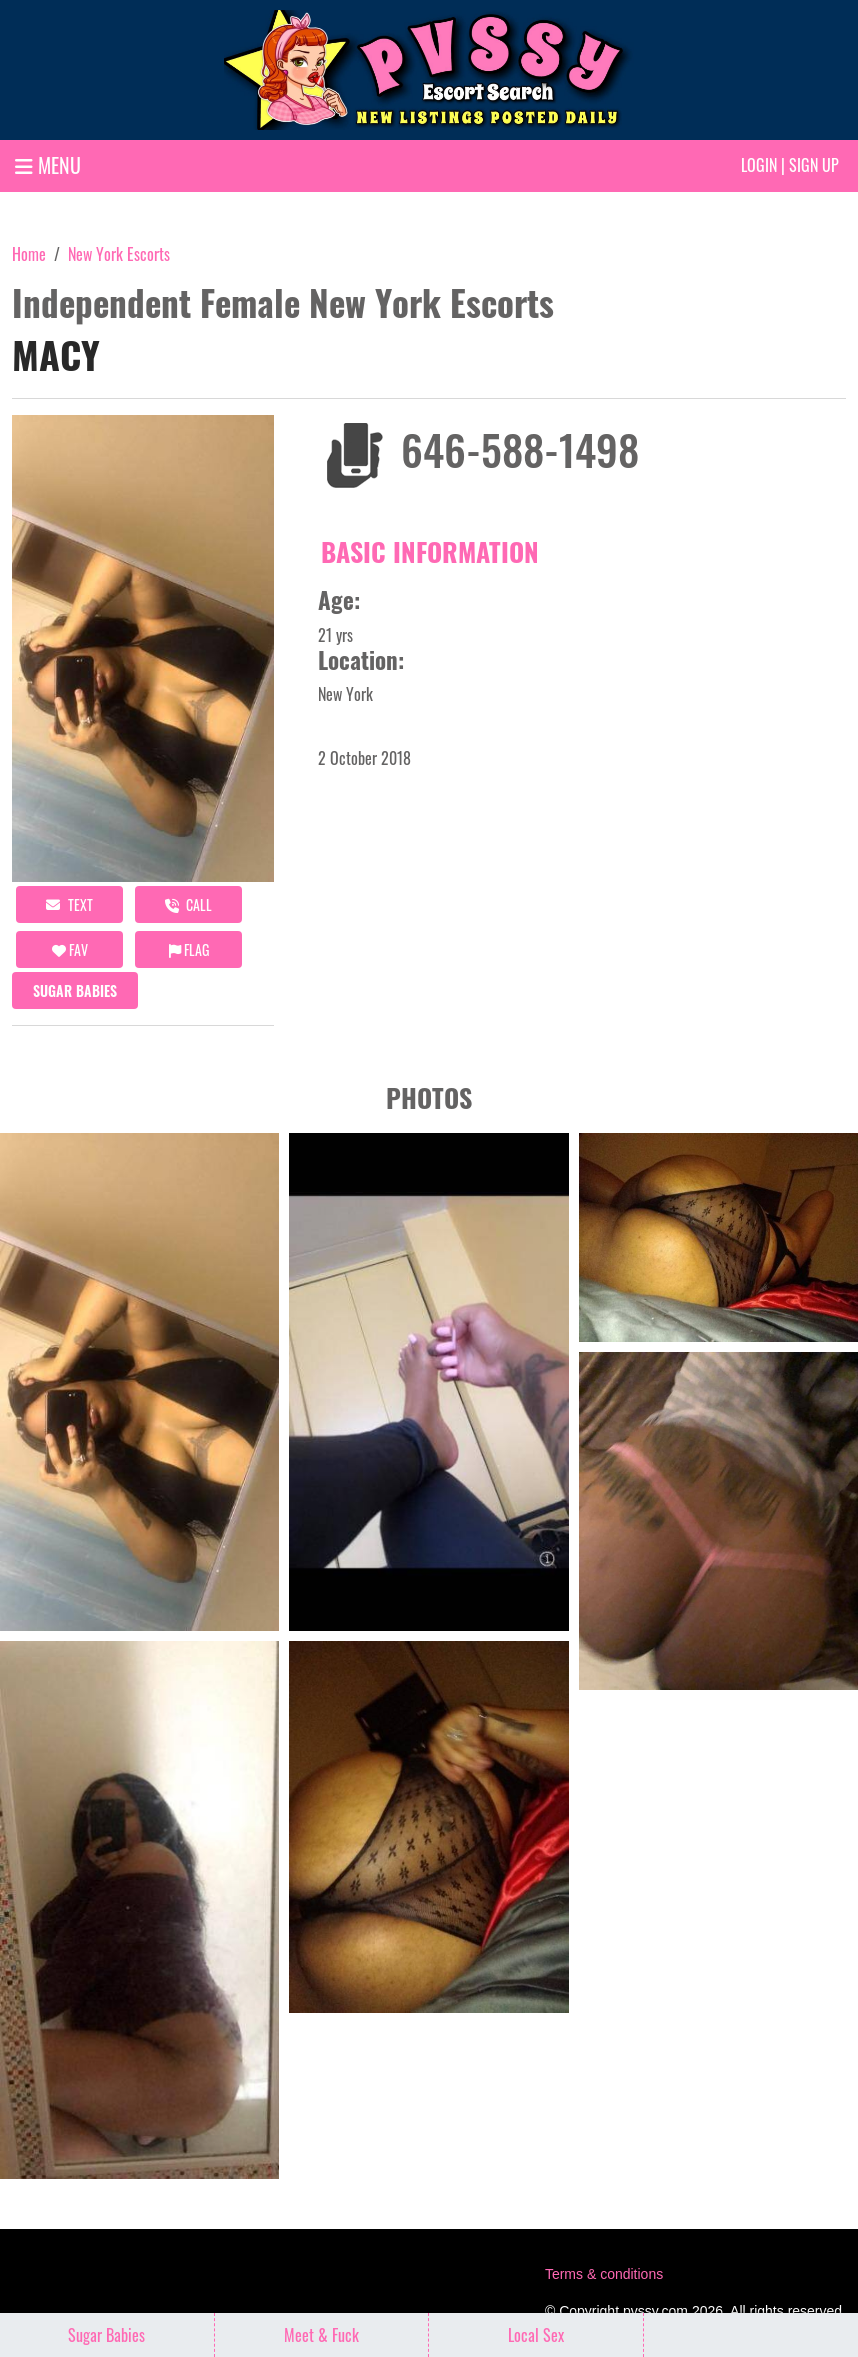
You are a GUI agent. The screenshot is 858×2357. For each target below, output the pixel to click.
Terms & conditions (604, 2274)
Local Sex (536, 2335)
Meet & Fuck (321, 2335)
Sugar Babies (75, 990)
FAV (70, 949)
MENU (48, 165)
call (188, 904)
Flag (189, 949)
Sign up (814, 165)
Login (759, 165)
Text (69, 904)
